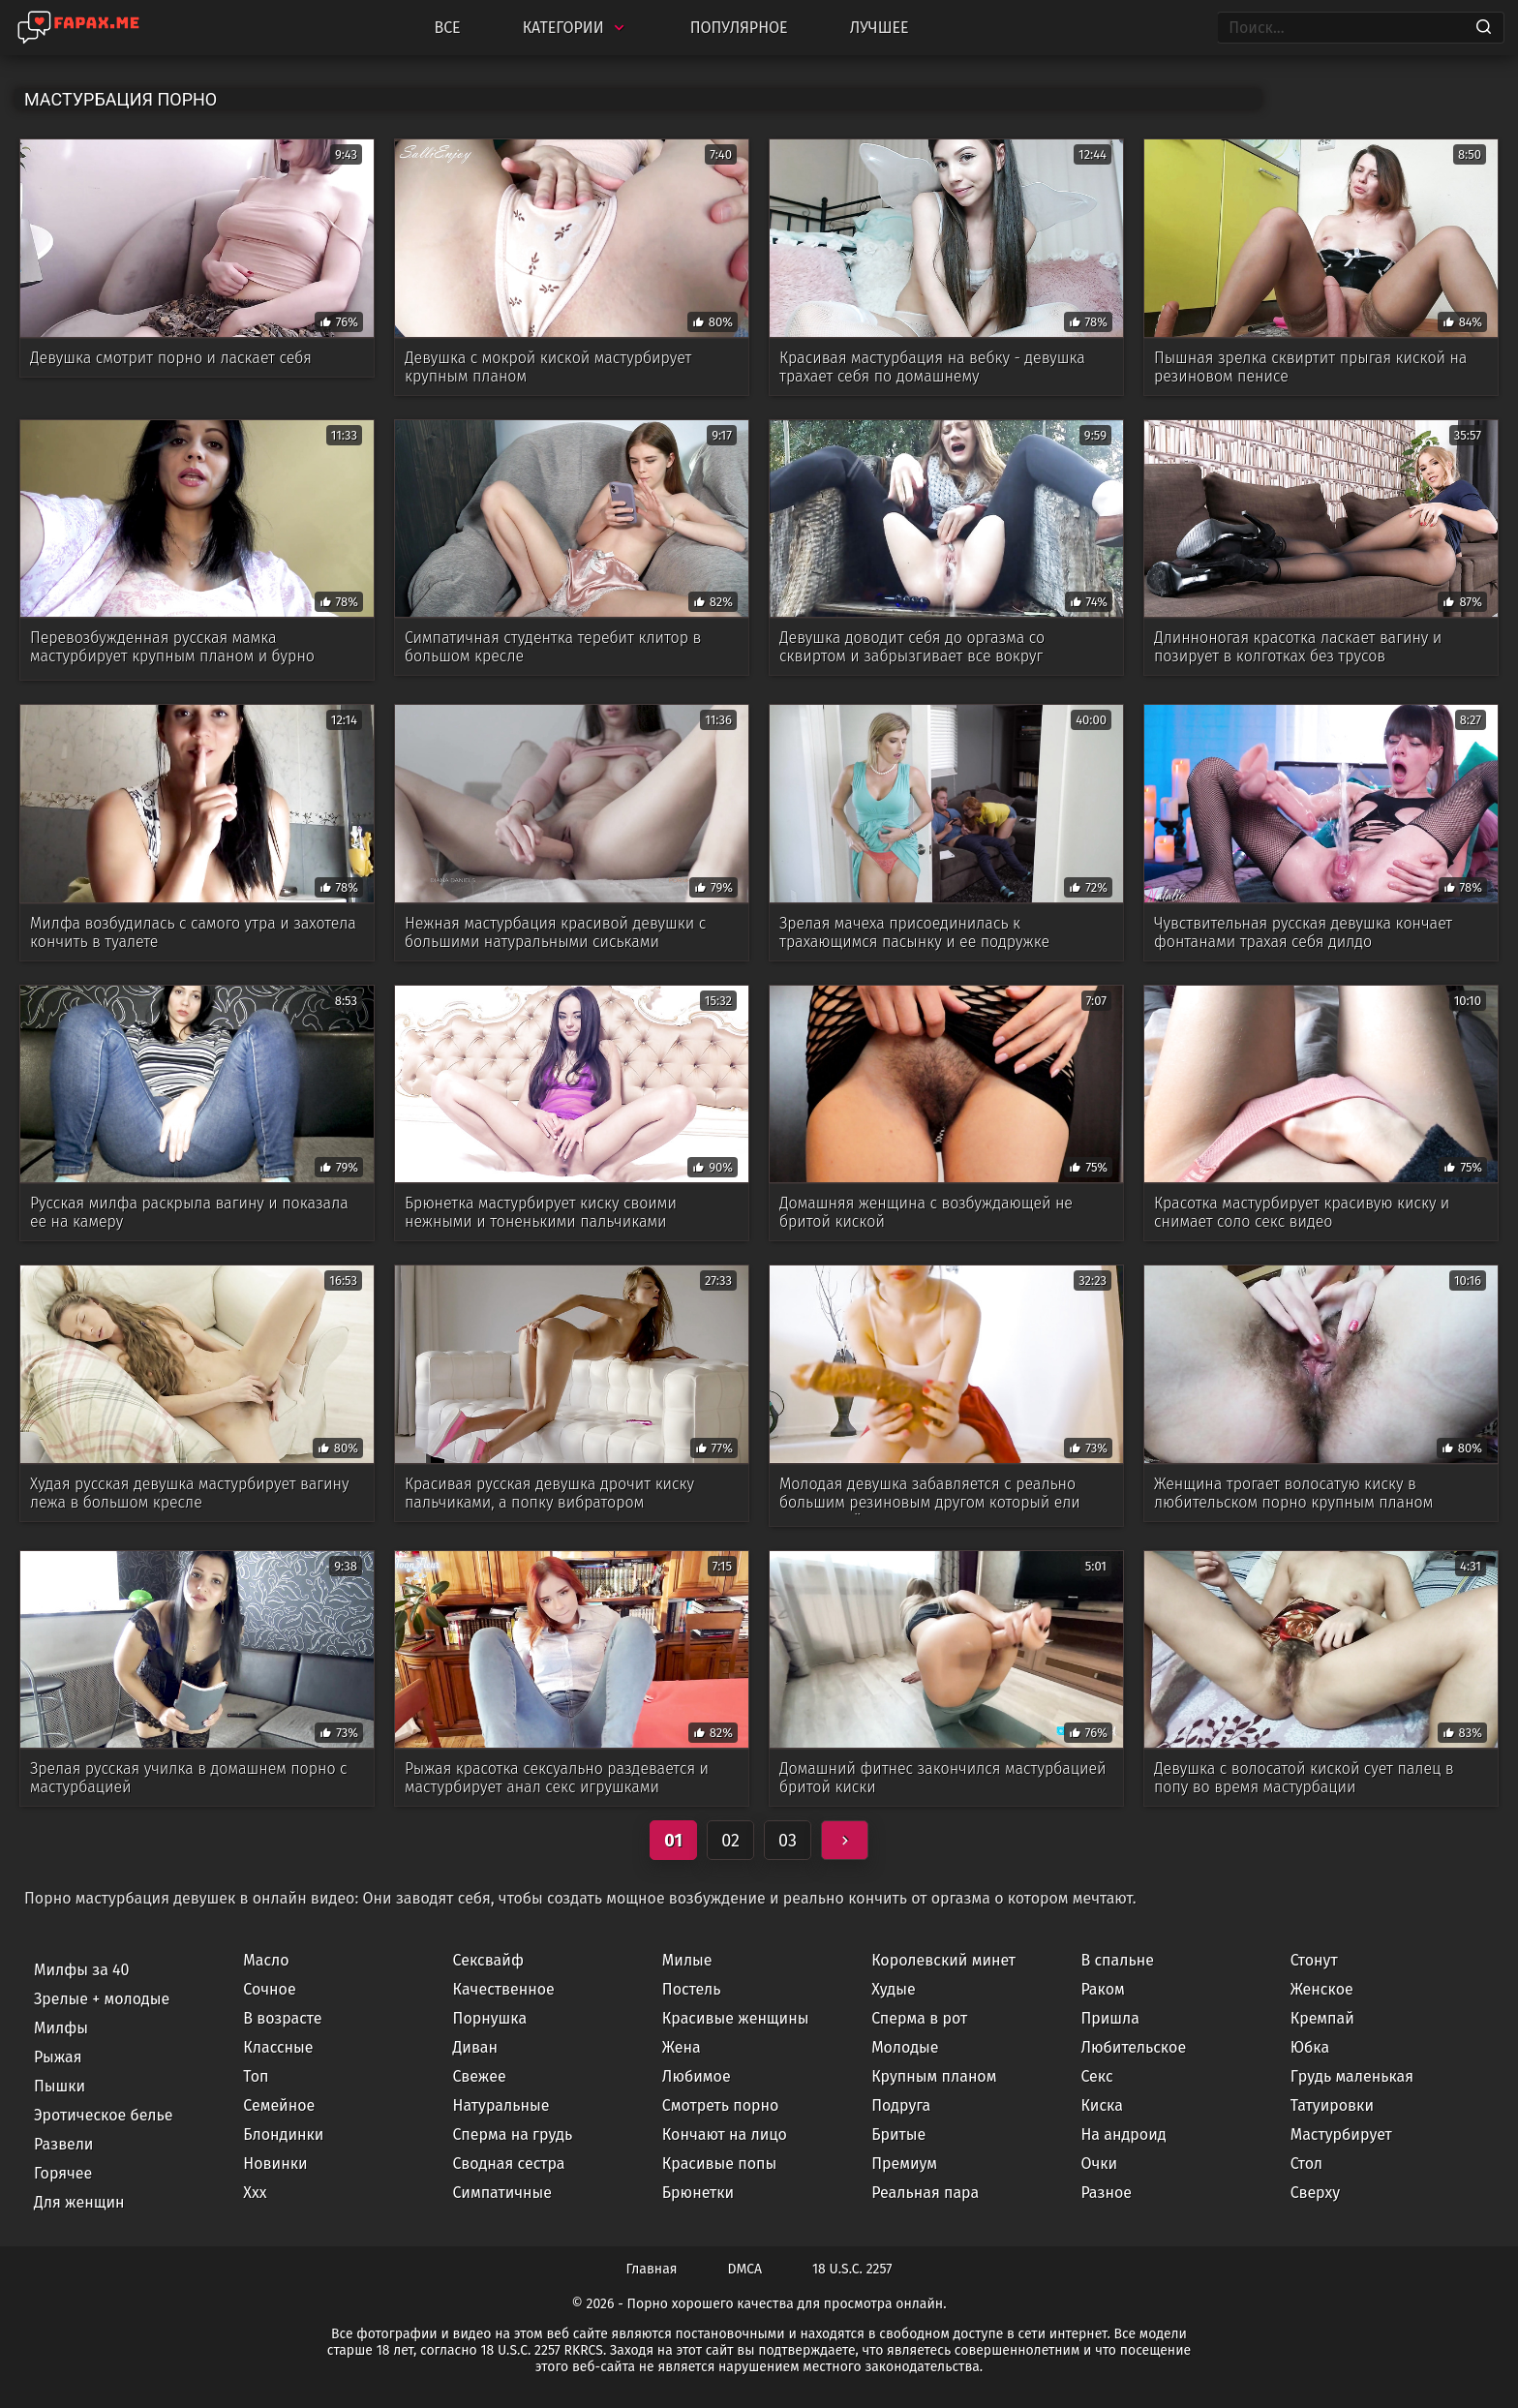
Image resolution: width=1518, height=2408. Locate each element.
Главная (652, 2269)
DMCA (745, 2269)
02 (730, 1840)
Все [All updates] (447, 27)
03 (787, 1840)
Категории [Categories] (575, 27)
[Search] (1483, 28)
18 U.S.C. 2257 (852, 2269)
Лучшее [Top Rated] (879, 27)
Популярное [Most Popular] (739, 27)
